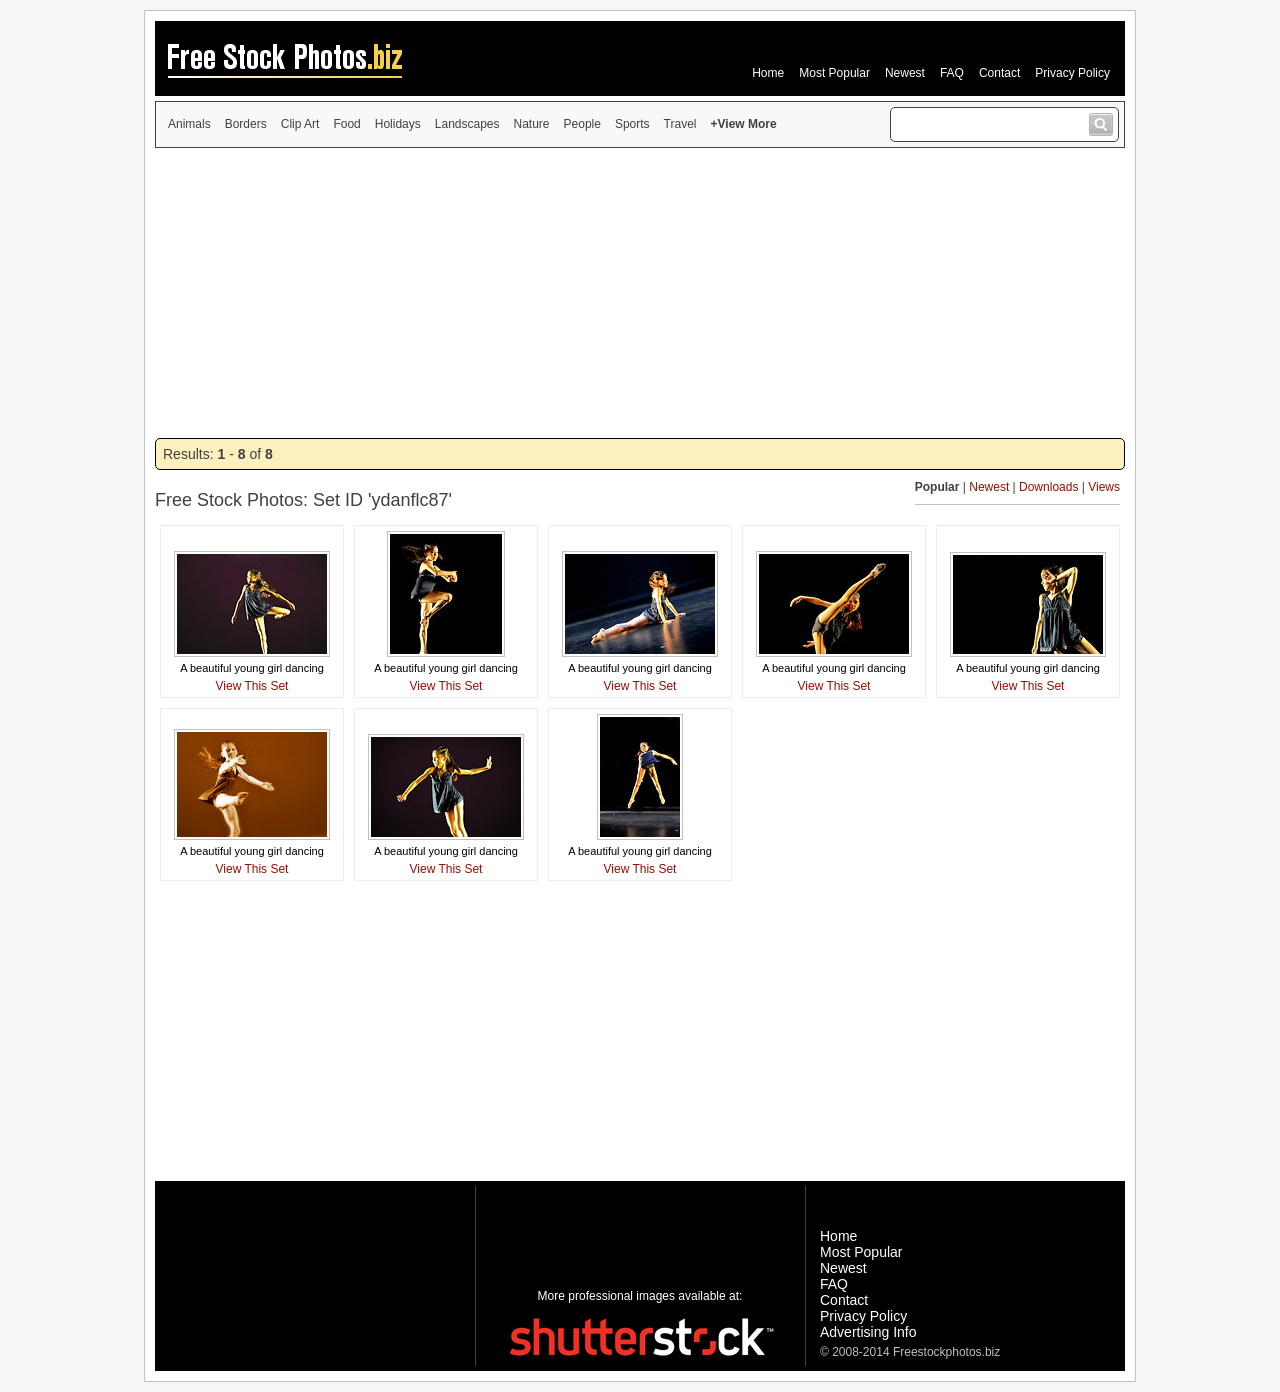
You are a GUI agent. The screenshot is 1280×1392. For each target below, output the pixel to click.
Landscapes (467, 124)
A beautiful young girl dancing (252, 668)
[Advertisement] (640, 293)
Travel (680, 124)
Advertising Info (868, 1332)
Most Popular (834, 73)
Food (346, 124)
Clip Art (300, 124)
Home (768, 73)
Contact (999, 73)
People (582, 124)
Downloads (1048, 487)
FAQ (952, 73)
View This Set (252, 686)
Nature (532, 124)
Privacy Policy (1072, 73)
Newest (905, 73)
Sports (632, 124)
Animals (189, 124)
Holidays (398, 124)
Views (1104, 487)
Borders (246, 124)
